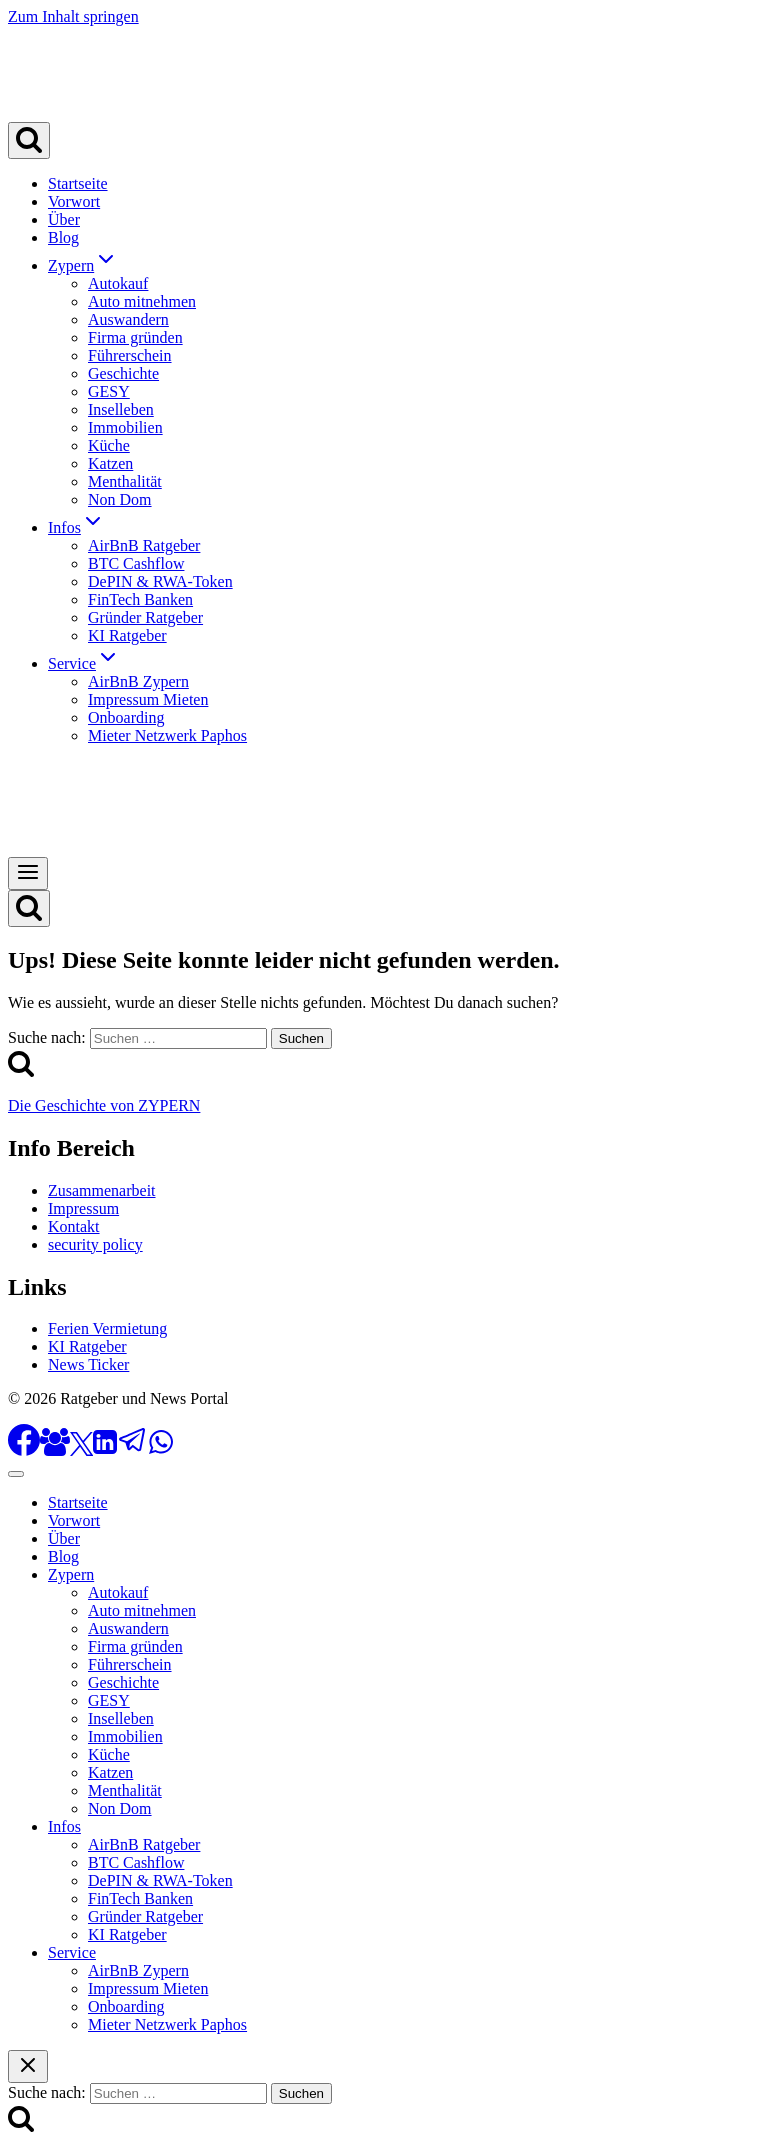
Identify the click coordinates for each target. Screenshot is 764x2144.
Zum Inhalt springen (73, 16)
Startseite (78, 183)
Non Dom (120, 499)
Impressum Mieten (148, 699)
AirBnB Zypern (138, 681)
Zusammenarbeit (102, 1190)
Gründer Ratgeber (145, 617)
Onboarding (126, 717)
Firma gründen (135, 337)
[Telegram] (133, 1450)
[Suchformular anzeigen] (29, 140)
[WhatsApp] (161, 1450)
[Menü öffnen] (28, 873)
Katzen (110, 463)
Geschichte (123, 373)
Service (72, 1952)
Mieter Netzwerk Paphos (167, 735)
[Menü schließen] (16, 1474)
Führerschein (130, 355)
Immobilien (125, 427)
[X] (81, 1450)
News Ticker (88, 1364)
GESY (109, 391)
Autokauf (118, 283)
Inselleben (121, 409)
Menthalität (125, 481)
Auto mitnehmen (142, 301)
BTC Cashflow (136, 563)
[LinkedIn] (105, 1450)
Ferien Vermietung (107, 1328)
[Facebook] (24, 1450)
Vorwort (74, 201)
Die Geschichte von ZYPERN (104, 1105)
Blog (63, 237)
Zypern (71, 1574)
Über (64, 219)
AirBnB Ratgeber (144, 545)
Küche (109, 445)
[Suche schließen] (28, 2066)
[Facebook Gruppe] (55, 1450)
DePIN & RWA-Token (160, 581)
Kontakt (74, 1226)
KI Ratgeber (127, 635)
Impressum (83, 1208)
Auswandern (128, 319)
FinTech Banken (140, 599)
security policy (95, 1244)
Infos (64, 1826)
